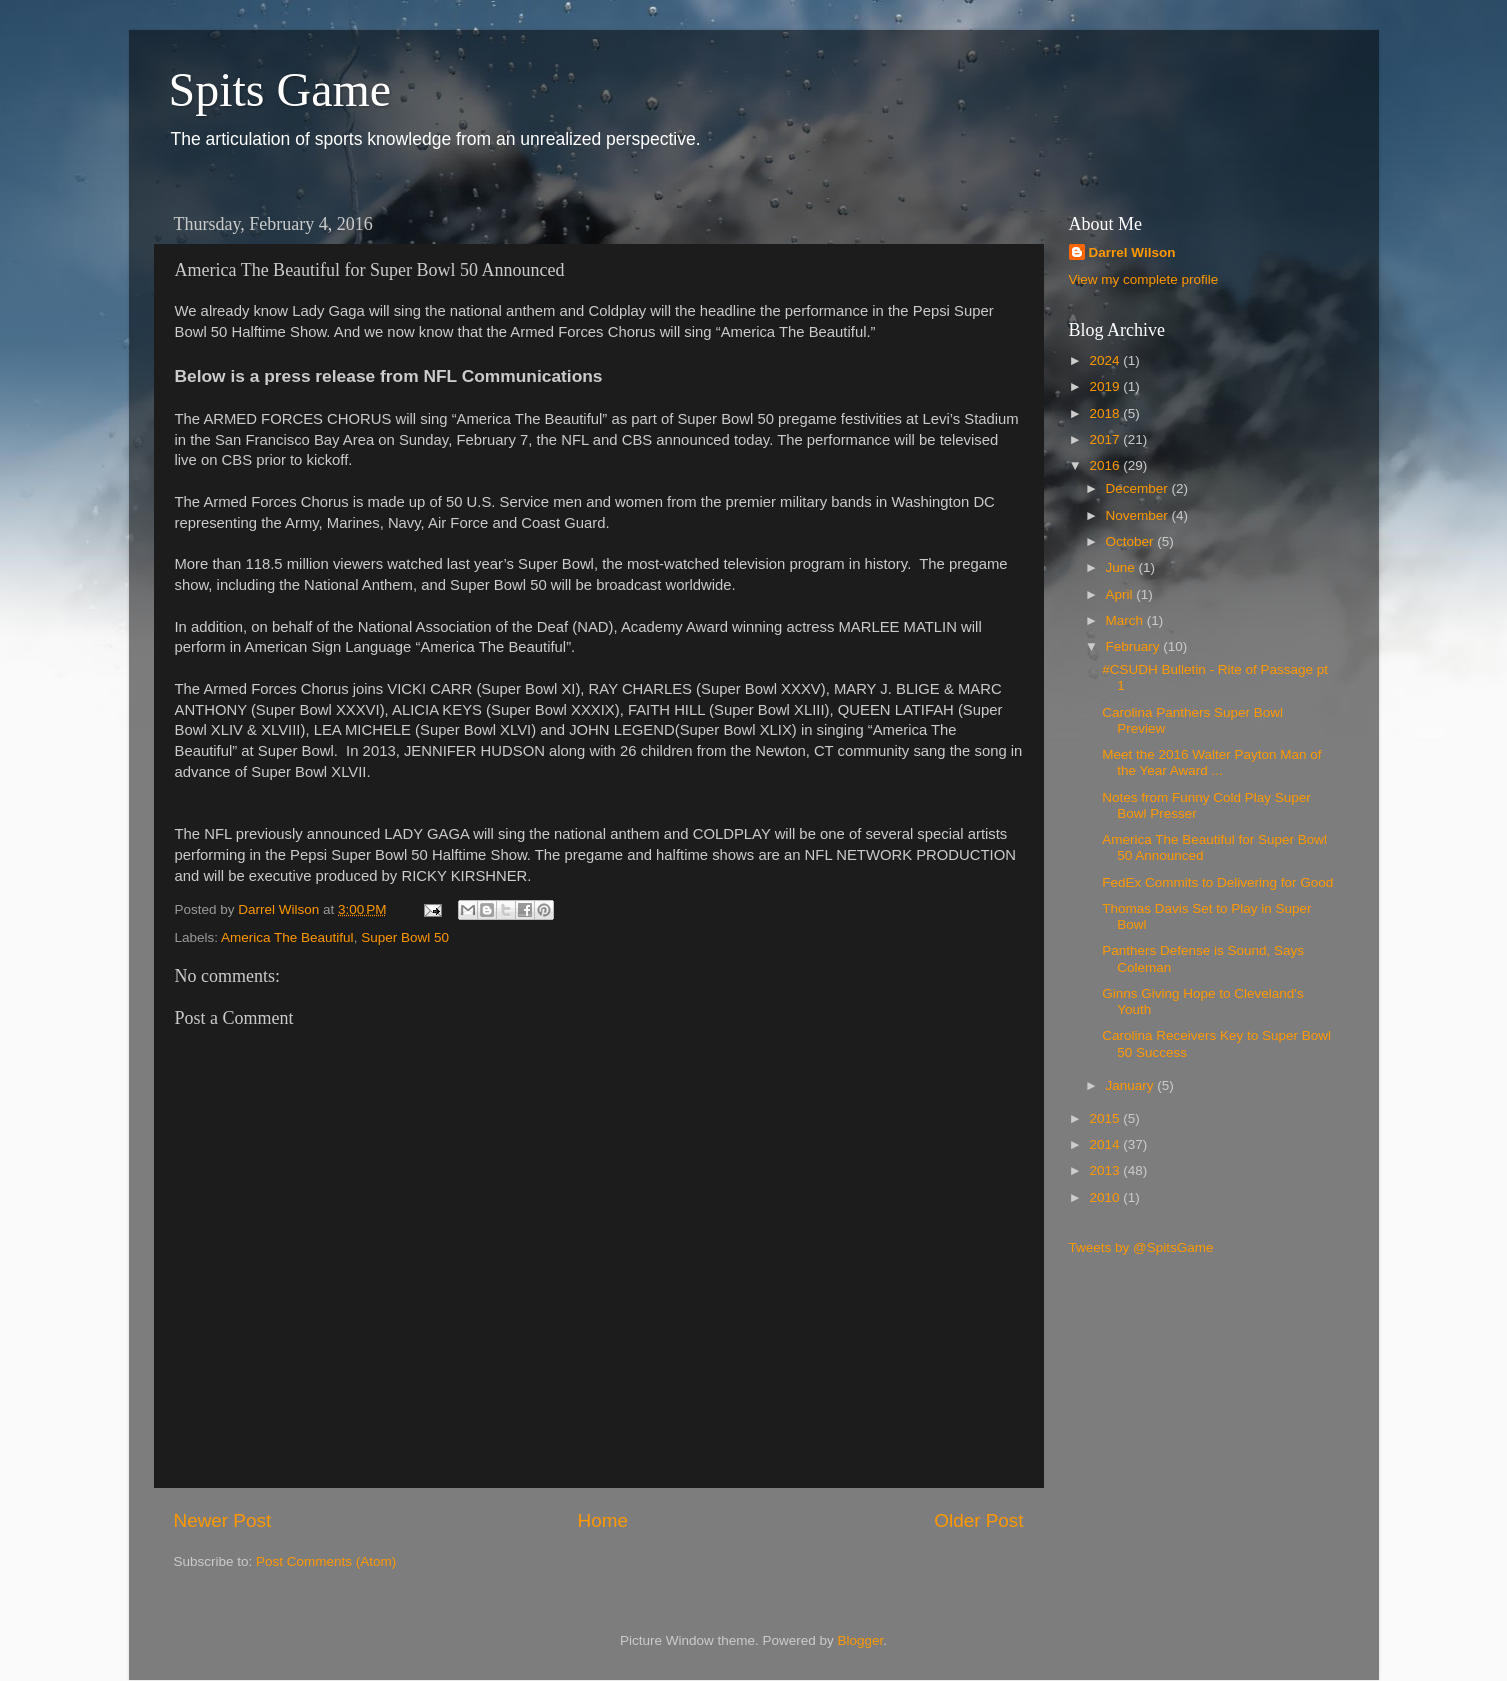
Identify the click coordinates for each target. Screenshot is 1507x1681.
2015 (1106, 1118)
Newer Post (223, 1520)
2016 (1106, 465)
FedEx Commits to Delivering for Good (1217, 882)
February (1135, 646)
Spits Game (280, 89)
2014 (1106, 1144)
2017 (1106, 439)
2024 (1106, 360)
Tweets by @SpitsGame (1141, 1247)
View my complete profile (1144, 279)
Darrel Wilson (1132, 252)
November (1139, 515)
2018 (1106, 413)
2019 (1106, 386)
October (1132, 541)
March (1126, 620)
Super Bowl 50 (405, 937)
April (1121, 594)
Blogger (861, 1640)
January (1132, 1085)
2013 (1106, 1170)
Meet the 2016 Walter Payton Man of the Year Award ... (1211, 762)
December (1139, 488)
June (1122, 567)
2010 (1106, 1197)
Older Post (978, 1520)
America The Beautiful (287, 937)
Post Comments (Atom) (326, 1561)
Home (603, 1520)
